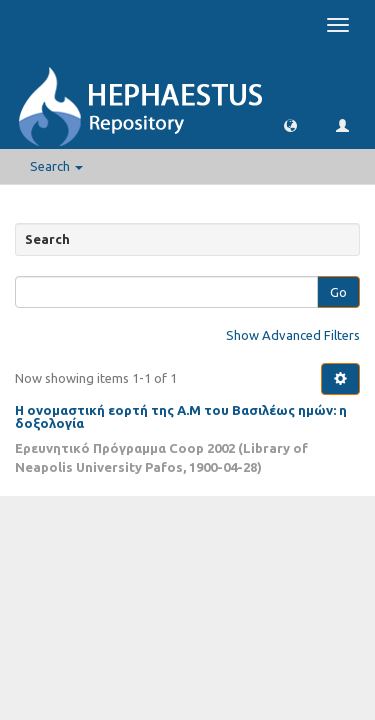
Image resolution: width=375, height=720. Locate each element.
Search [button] (56, 166)
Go (338, 292)
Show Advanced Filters (293, 335)
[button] (290, 124)
